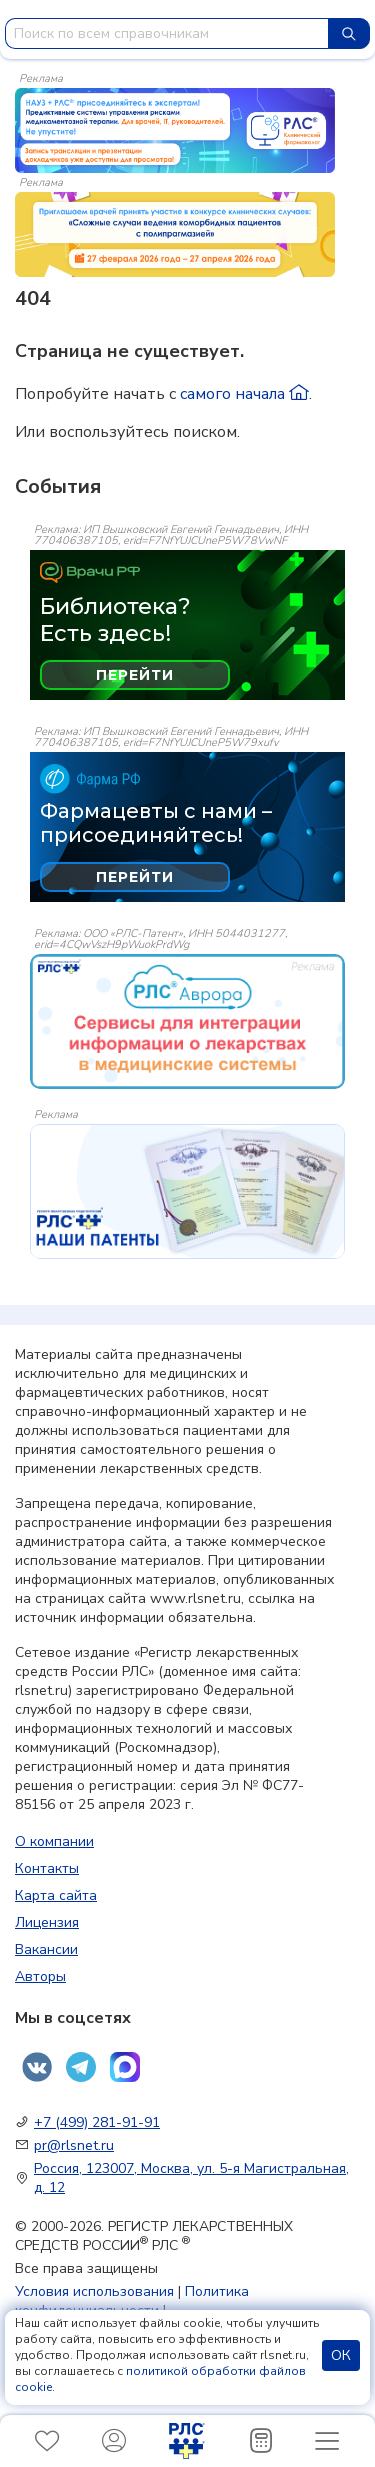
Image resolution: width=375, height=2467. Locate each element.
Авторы (40, 1976)
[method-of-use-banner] (175, 129)
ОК (341, 2355)
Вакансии (46, 1949)
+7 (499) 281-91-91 (97, 2122)
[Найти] (349, 33)
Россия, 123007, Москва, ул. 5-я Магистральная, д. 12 (191, 2178)
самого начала (244, 394)
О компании (54, 1841)
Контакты (47, 1868)
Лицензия (47, 1922)
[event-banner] (187, 1021)
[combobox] (167, 33)
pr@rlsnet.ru (74, 2145)
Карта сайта (56, 1895)
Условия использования (94, 2291)
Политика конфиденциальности (132, 2301)
